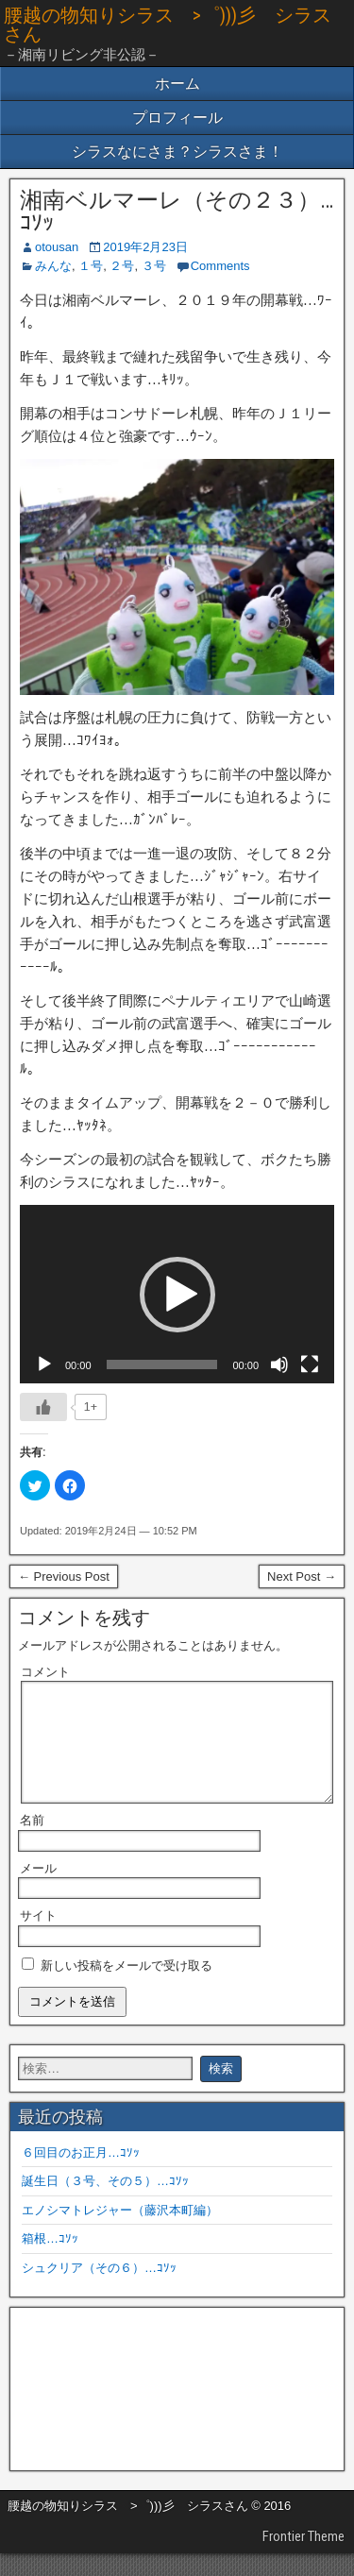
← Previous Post (64, 1576)
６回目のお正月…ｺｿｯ (81, 2175)
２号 (122, 266)
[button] (177, 1294)
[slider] (162, 1364)
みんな (53, 266)
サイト (38, 1938)
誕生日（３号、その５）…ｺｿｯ (105, 2203)
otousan (56, 247)
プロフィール (177, 118)
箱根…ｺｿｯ (50, 2261)
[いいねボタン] (43, 1407)
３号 (154, 266)
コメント (45, 1672)
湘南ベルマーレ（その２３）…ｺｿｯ (176, 211)
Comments (220, 266)
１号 (90, 266)
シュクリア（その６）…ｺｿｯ (99, 2290)
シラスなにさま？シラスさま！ (177, 152)
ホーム (177, 84)
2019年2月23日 (145, 247)
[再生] (44, 1364)
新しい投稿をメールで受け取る (126, 1988)
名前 (32, 1843)
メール (38, 1891)
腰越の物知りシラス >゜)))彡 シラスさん (167, 24)
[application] (177, 1294)
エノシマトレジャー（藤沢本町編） (120, 2233)
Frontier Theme (303, 2559)
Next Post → (301, 1576)
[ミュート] (279, 1364)
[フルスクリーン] (309, 1364)
